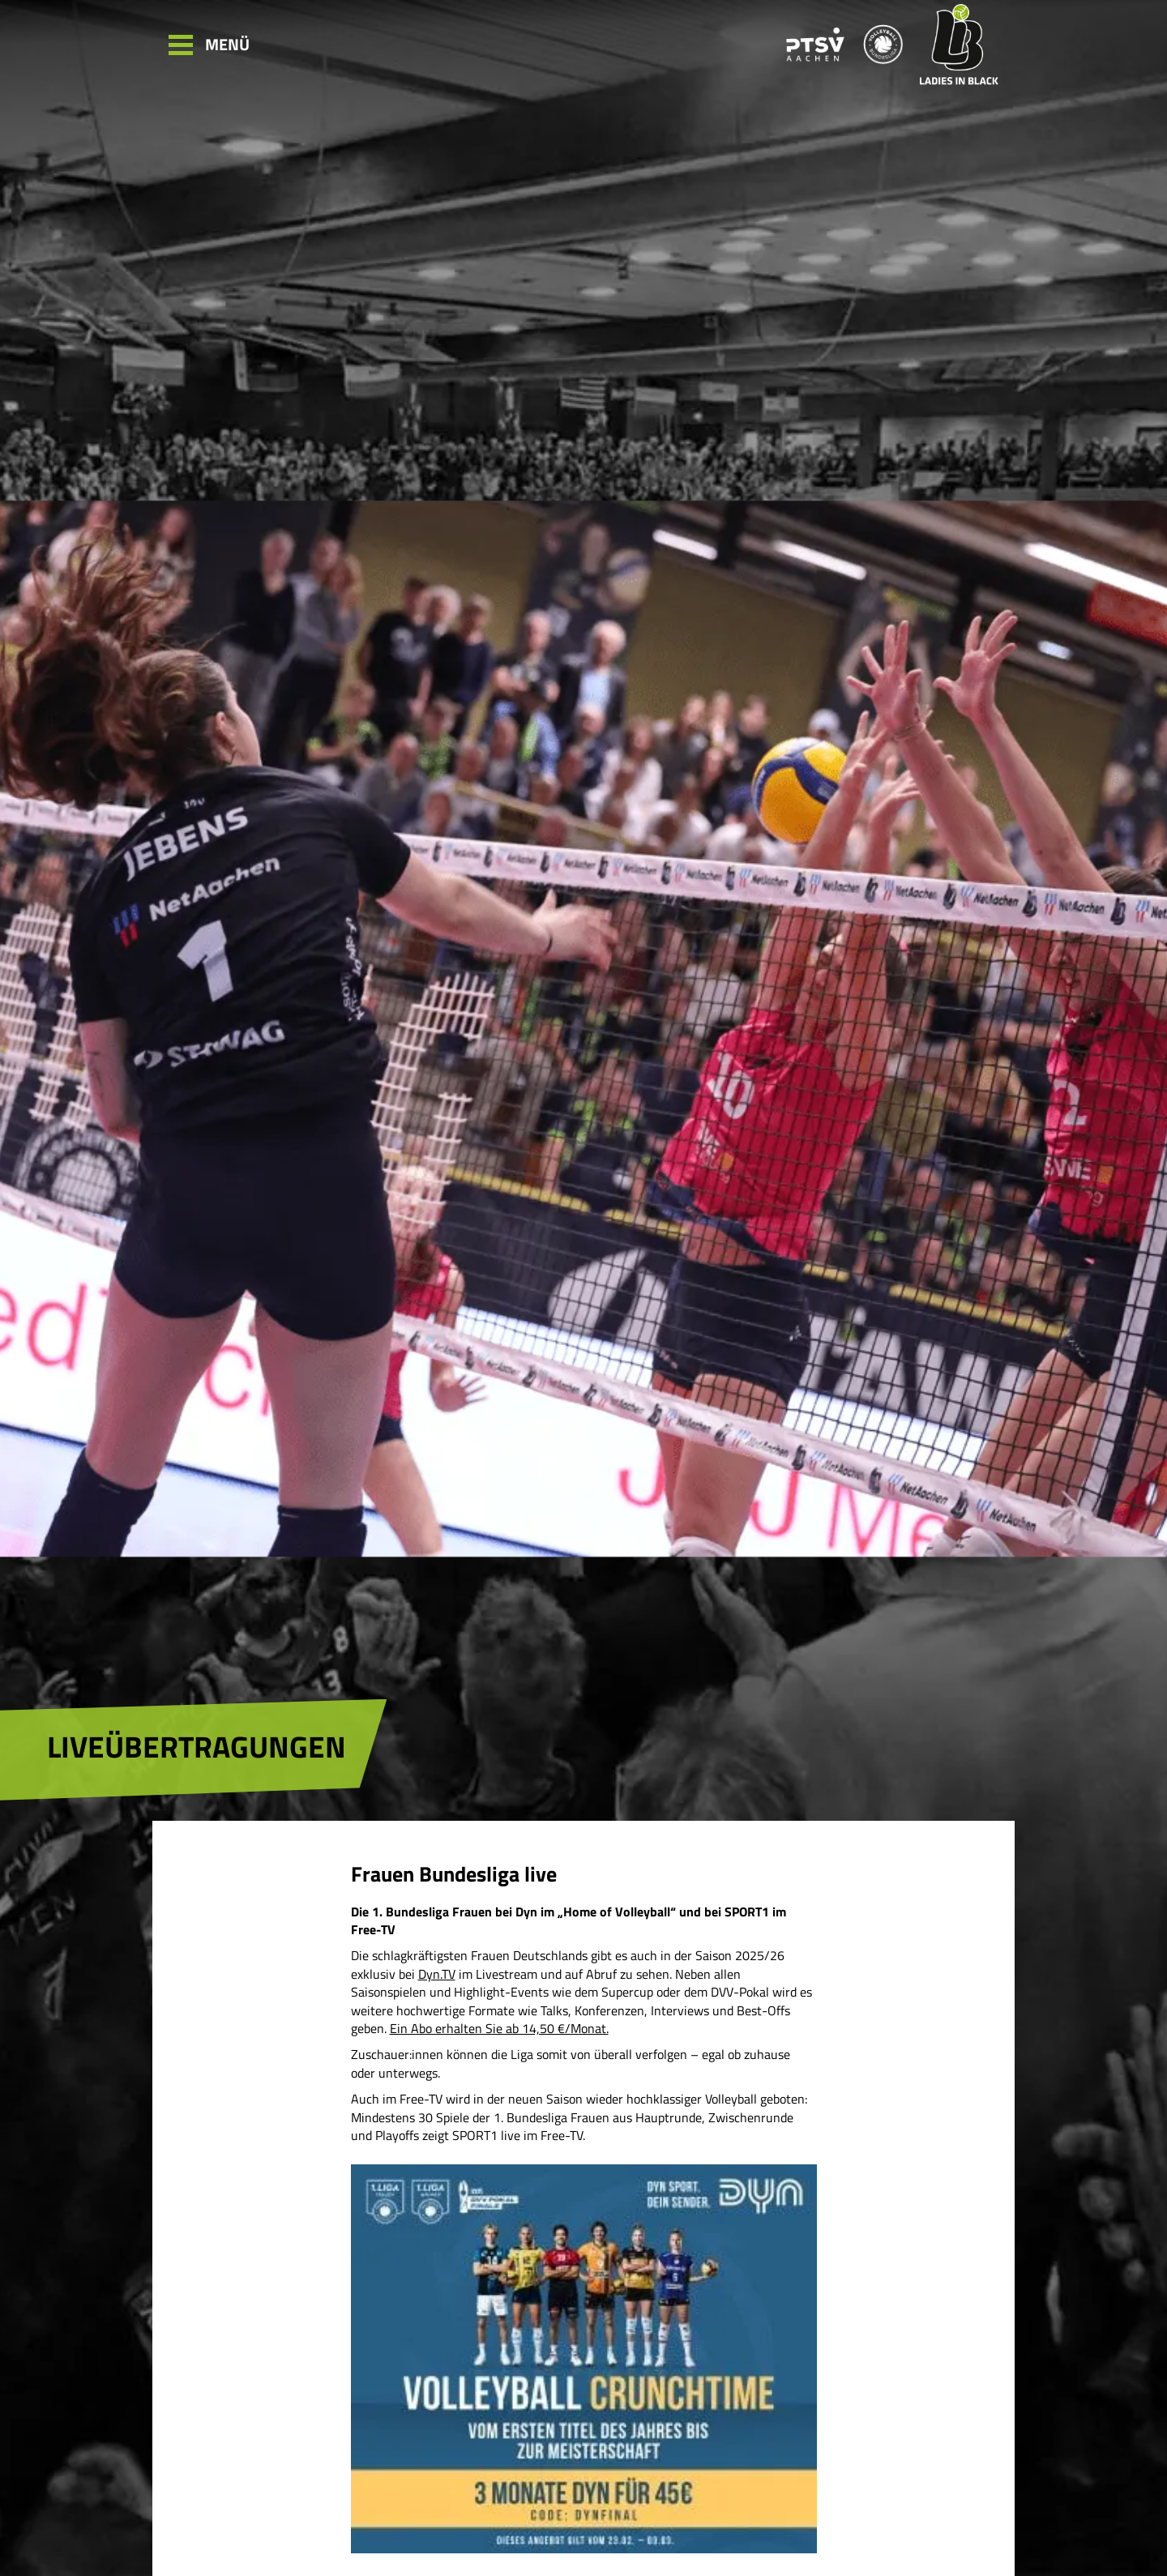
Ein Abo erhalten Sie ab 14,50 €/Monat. (499, 2028)
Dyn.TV (436, 1974)
